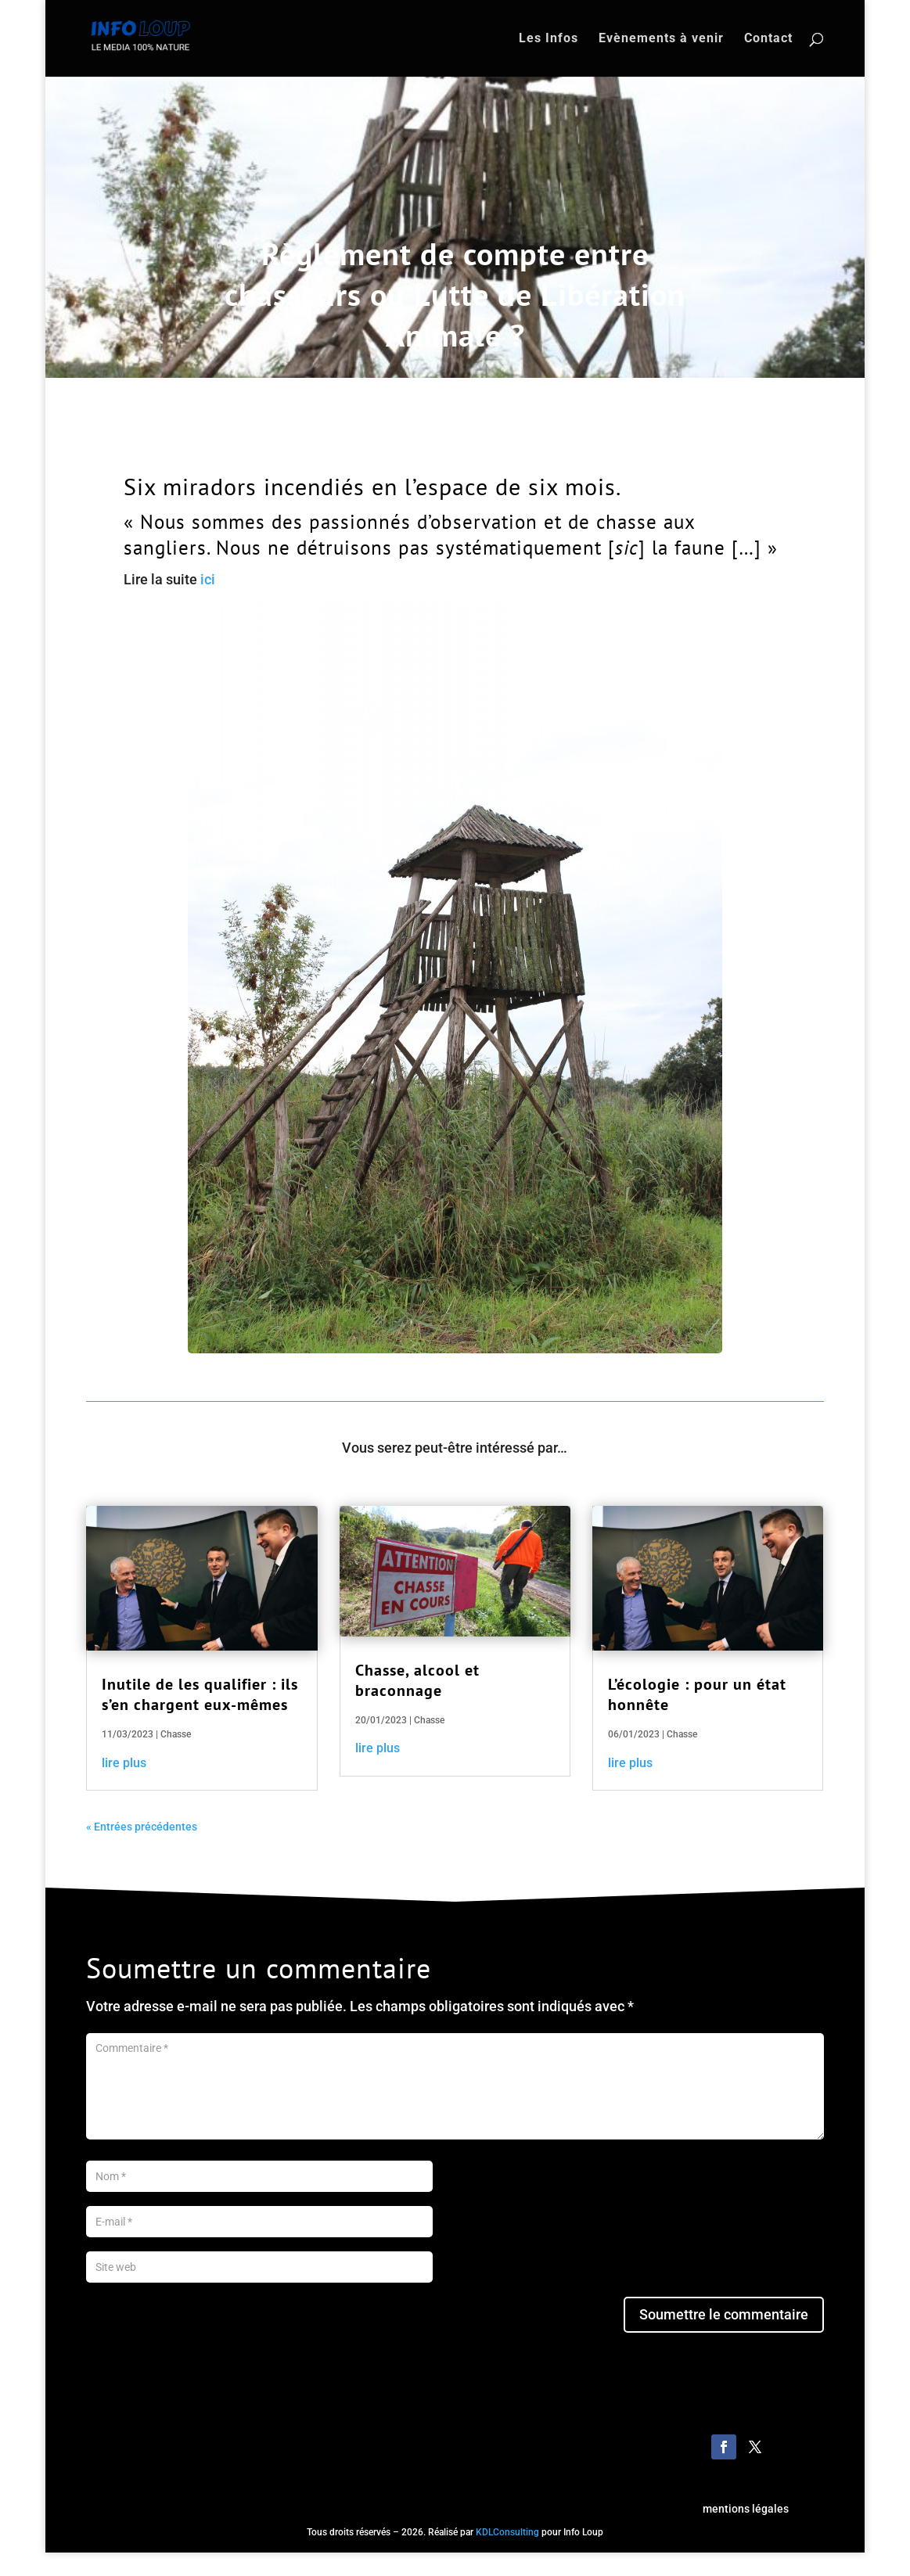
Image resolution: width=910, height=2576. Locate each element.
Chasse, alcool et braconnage (417, 1680)
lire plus (124, 1762)
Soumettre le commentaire (723, 2314)
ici (207, 579)
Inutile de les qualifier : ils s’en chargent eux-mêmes (200, 1694)
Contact (768, 39)
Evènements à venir (661, 39)
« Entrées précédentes (141, 1826)
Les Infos (548, 39)
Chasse (175, 1734)
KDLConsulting (507, 2532)
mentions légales (746, 2509)
